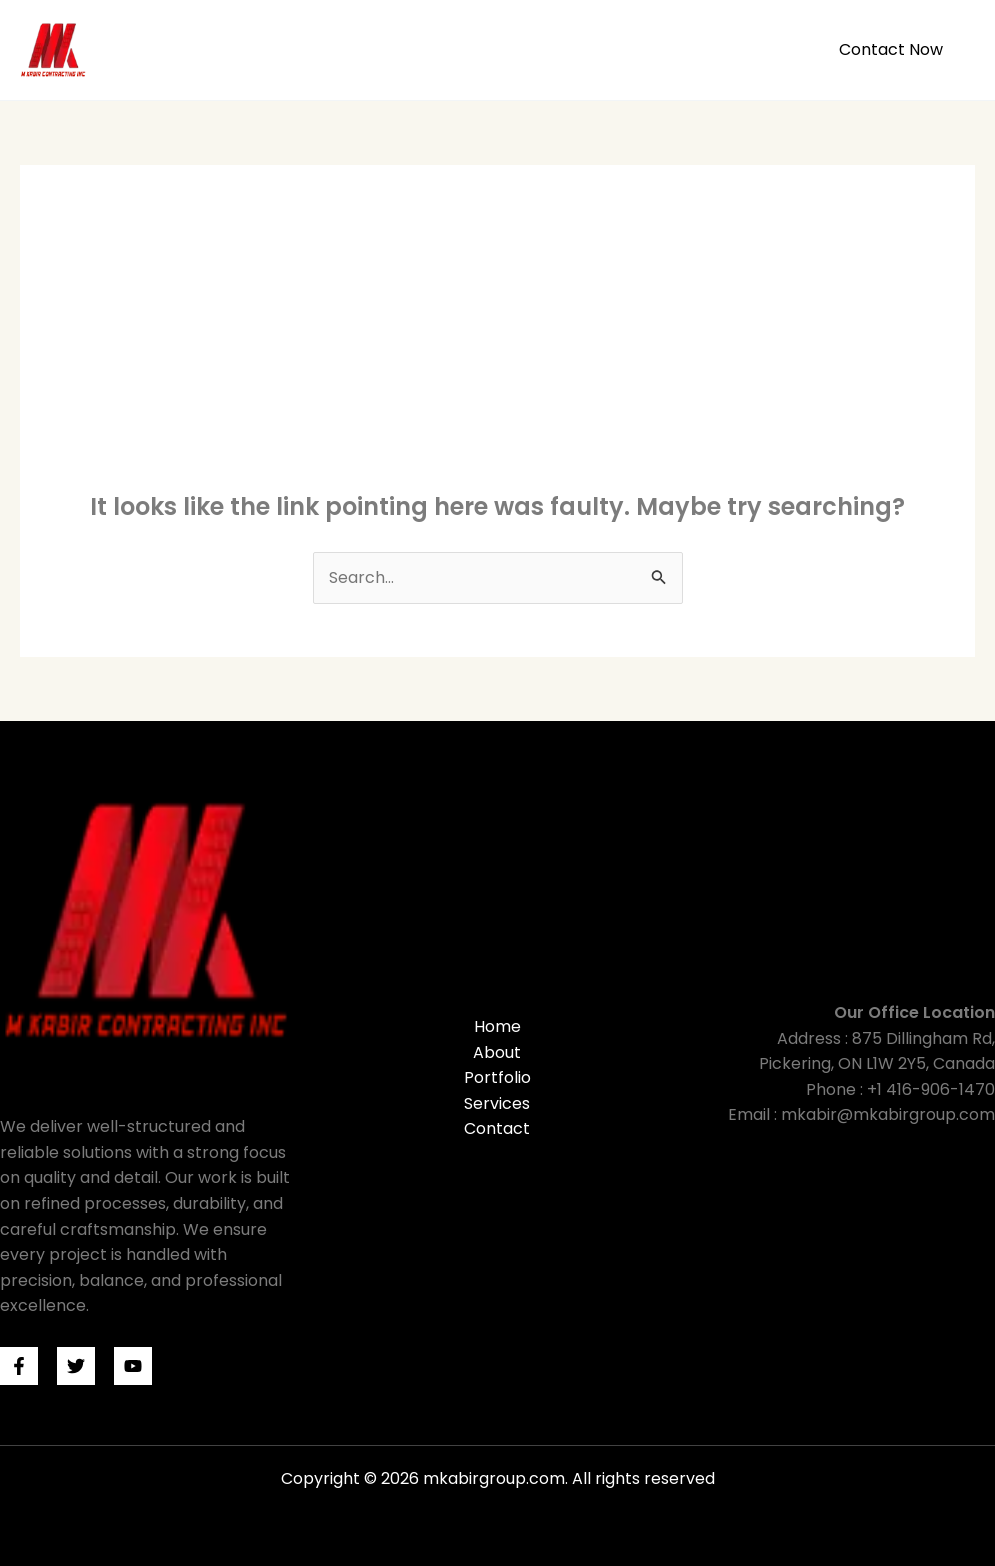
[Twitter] (76, 1366)
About (550, 49)
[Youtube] (133, 1366)
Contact (497, 1128)
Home (470, 49)
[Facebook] (19, 1366)
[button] (891, 50)
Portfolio (639, 49)
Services (738, 49)
